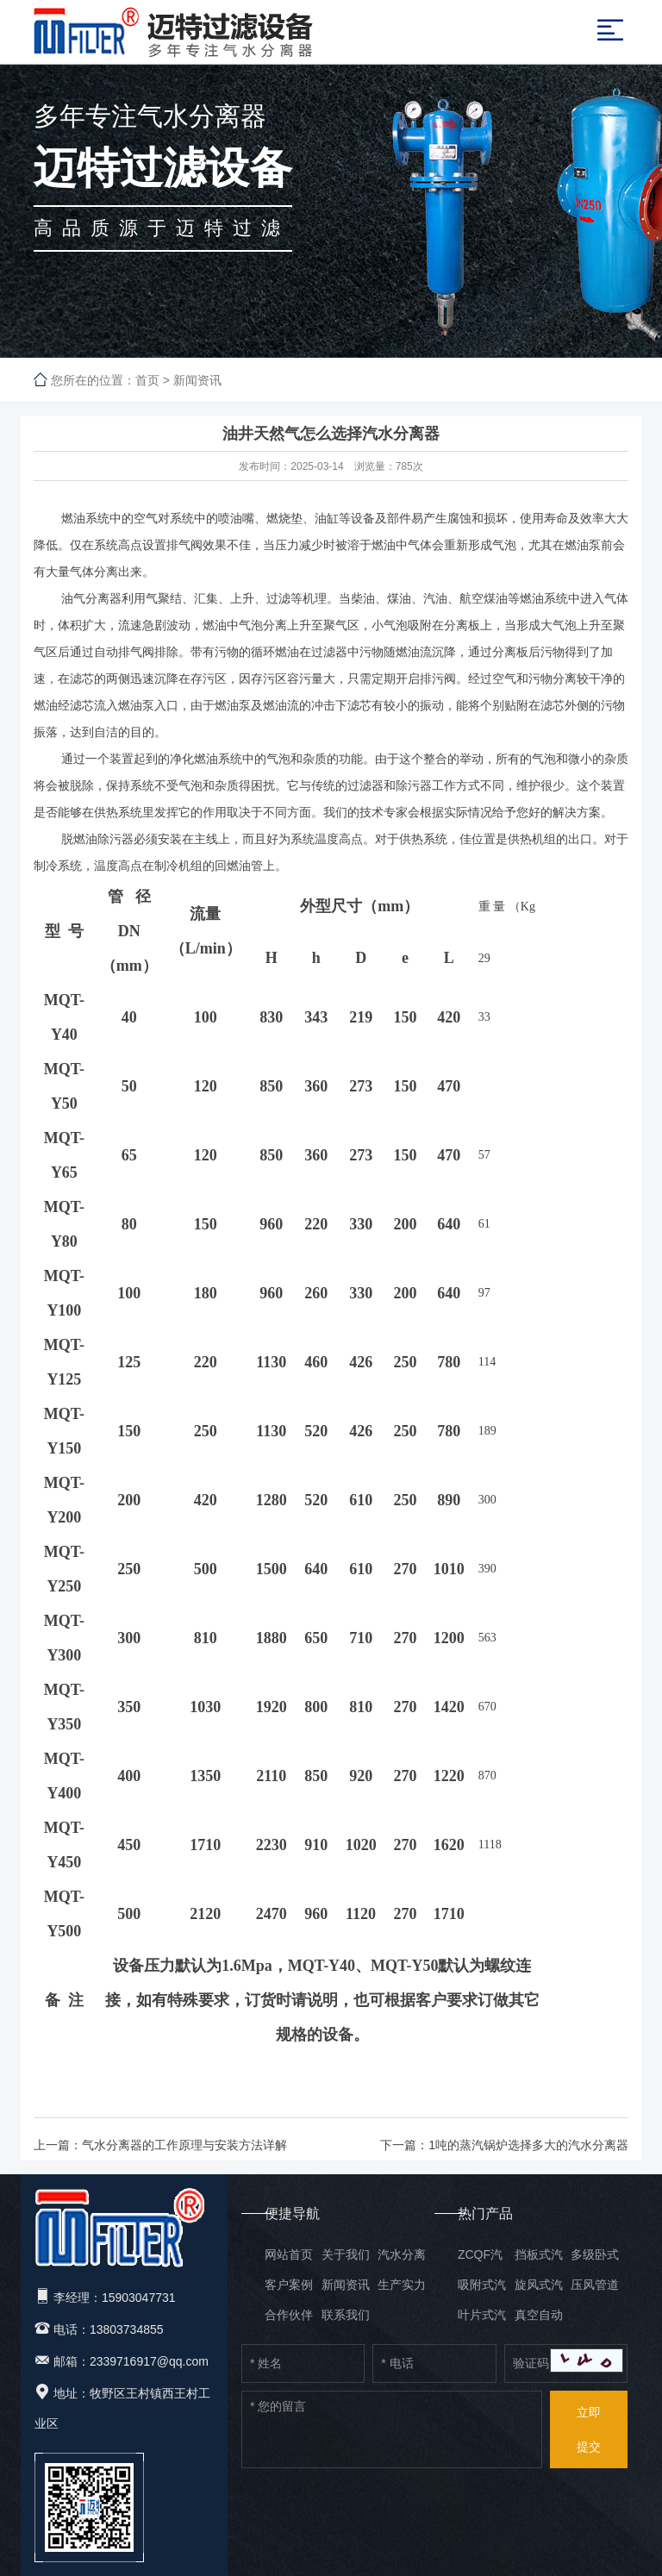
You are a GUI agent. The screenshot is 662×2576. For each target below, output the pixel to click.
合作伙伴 (289, 2315)
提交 (588, 2424)
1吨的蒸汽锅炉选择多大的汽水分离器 (528, 2145)
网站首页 (289, 2254)
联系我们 (346, 2315)
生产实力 (402, 2285)
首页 (147, 380)
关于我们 (346, 2254)
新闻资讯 (197, 380)
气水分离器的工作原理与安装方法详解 (184, 2145)
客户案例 (289, 2285)
